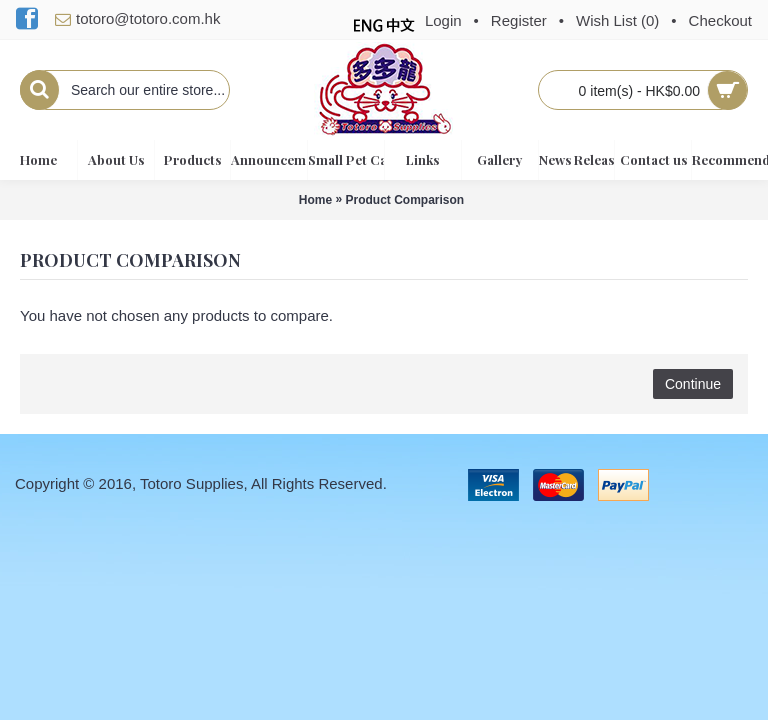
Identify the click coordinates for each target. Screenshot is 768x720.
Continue (693, 384)
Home (315, 200)
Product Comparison (405, 200)
